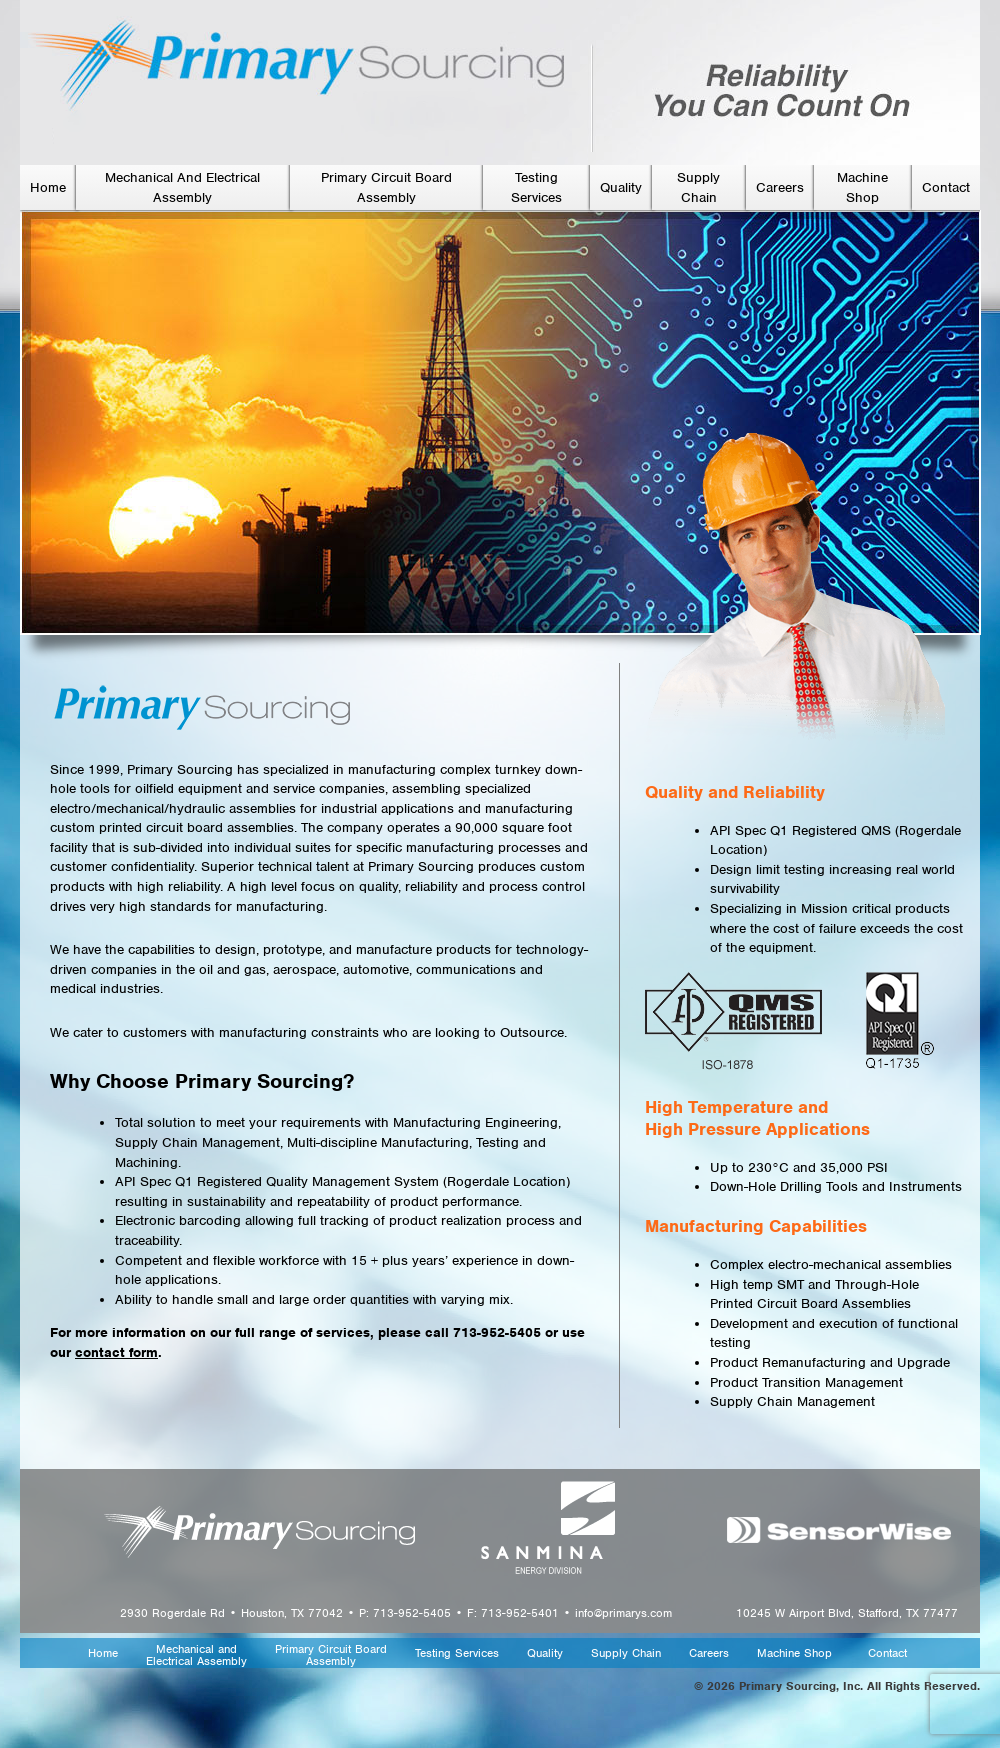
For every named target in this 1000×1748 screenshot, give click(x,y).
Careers (780, 187)
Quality (621, 187)
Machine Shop (794, 1654)
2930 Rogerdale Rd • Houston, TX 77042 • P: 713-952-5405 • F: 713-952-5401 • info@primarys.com (396, 1613)
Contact (946, 187)
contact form (116, 1352)
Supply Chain (626, 1654)
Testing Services (457, 1654)
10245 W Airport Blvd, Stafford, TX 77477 (847, 1613)
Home (48, 187)
